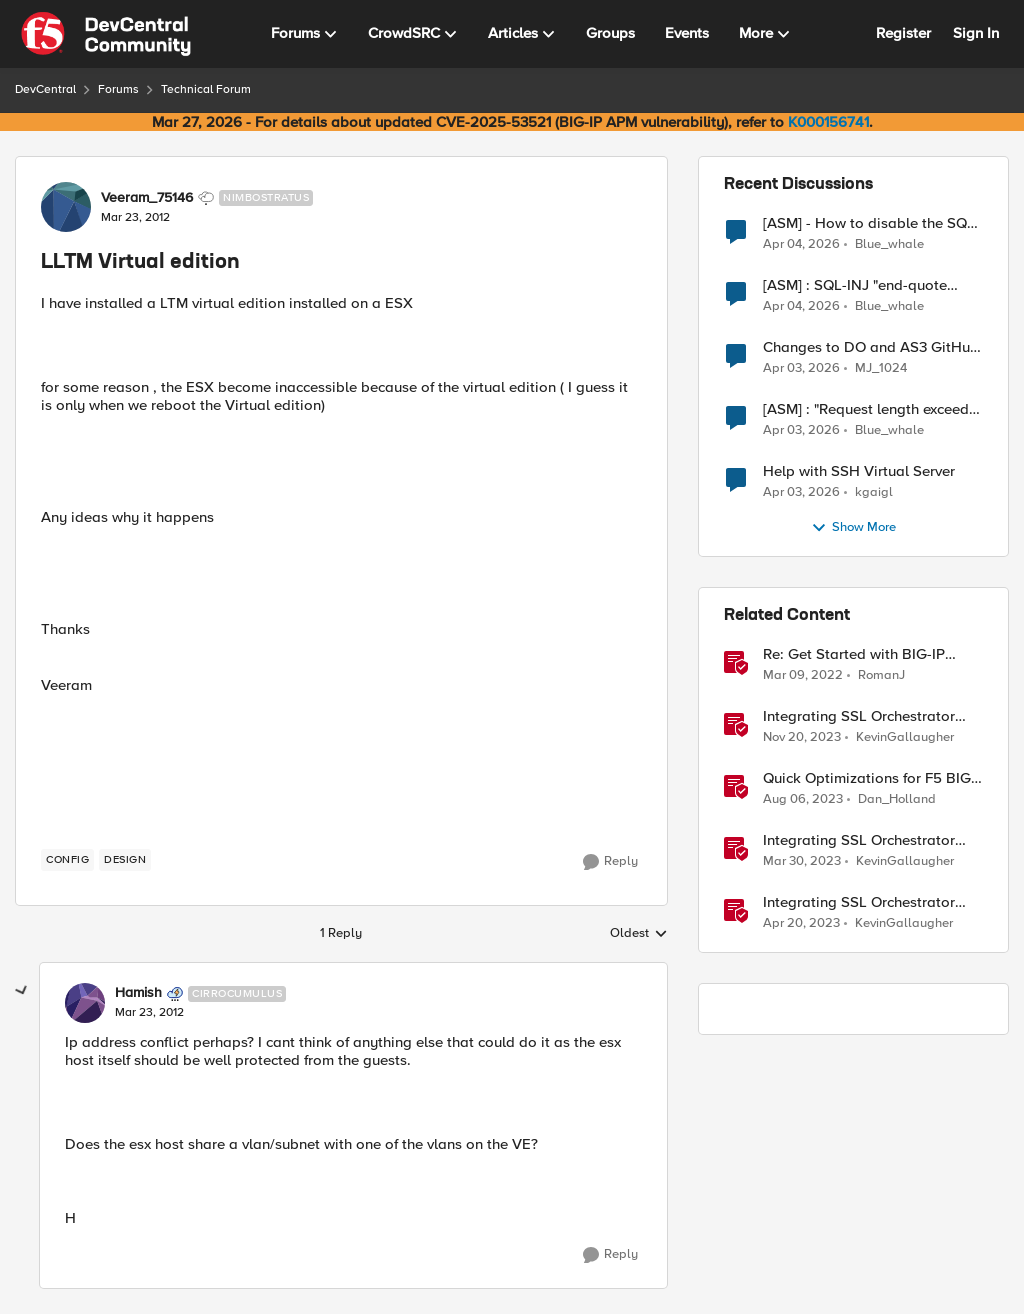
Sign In (976, 33)
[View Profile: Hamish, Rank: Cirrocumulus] (85, 1003)
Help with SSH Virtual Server (859, 471)
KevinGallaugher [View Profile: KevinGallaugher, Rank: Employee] (905, 737)
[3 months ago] (801, 244)
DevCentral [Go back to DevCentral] (45, 89)
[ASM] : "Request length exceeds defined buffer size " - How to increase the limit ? (869, 409)
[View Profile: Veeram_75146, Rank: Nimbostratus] (66, 207)
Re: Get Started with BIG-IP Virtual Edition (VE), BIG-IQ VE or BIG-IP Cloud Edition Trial (865, 654)
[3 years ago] (802, 862)
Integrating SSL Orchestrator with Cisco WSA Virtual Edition (866, 840)
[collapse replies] (22, 991)
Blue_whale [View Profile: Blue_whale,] (889, 243)
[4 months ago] (801, 369)
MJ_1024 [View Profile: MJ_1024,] (881, 368)
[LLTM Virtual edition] (149, 1013)
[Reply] (610, 862)
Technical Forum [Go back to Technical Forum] (206, 89)
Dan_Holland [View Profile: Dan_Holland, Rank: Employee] (897, 799)
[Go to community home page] (106, 34)
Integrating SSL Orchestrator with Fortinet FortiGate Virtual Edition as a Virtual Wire (863, 716)
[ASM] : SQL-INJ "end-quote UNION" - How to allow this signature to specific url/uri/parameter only (855, 285)
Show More (853, 528)
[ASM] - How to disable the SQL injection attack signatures (869, 223)
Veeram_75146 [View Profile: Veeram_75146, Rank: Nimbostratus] (147, 198)
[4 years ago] (803, 676)
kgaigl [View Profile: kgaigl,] (874, 492)
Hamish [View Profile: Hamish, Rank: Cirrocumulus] (138, 993)
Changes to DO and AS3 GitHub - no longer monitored (871, 347)
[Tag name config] (67, 860)
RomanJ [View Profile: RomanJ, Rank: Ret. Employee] (881, 675)
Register (903, 33)
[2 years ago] (802, 738)
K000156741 (828, 122)
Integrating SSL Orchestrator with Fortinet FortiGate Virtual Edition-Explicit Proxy (863, 902)
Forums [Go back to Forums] (118, 89)
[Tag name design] (125, 860)
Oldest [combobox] (639, 934)
